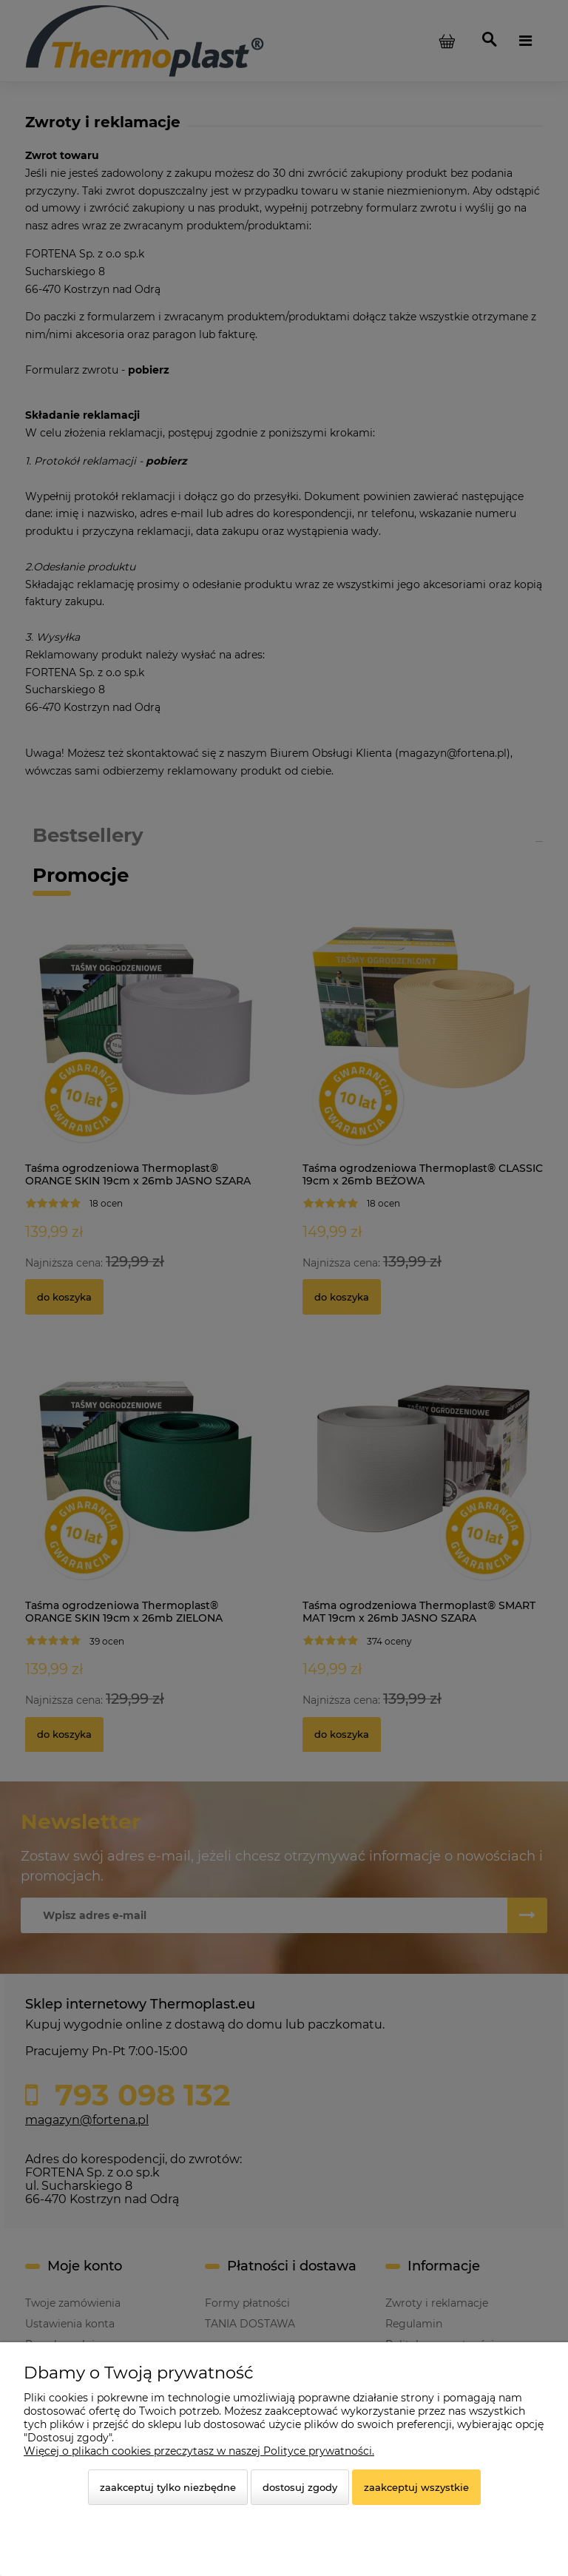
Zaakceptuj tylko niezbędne (168, 2487)
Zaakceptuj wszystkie (416, 2487)
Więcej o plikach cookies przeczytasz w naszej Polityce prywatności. (199, 2451)
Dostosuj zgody (300, 2487)
